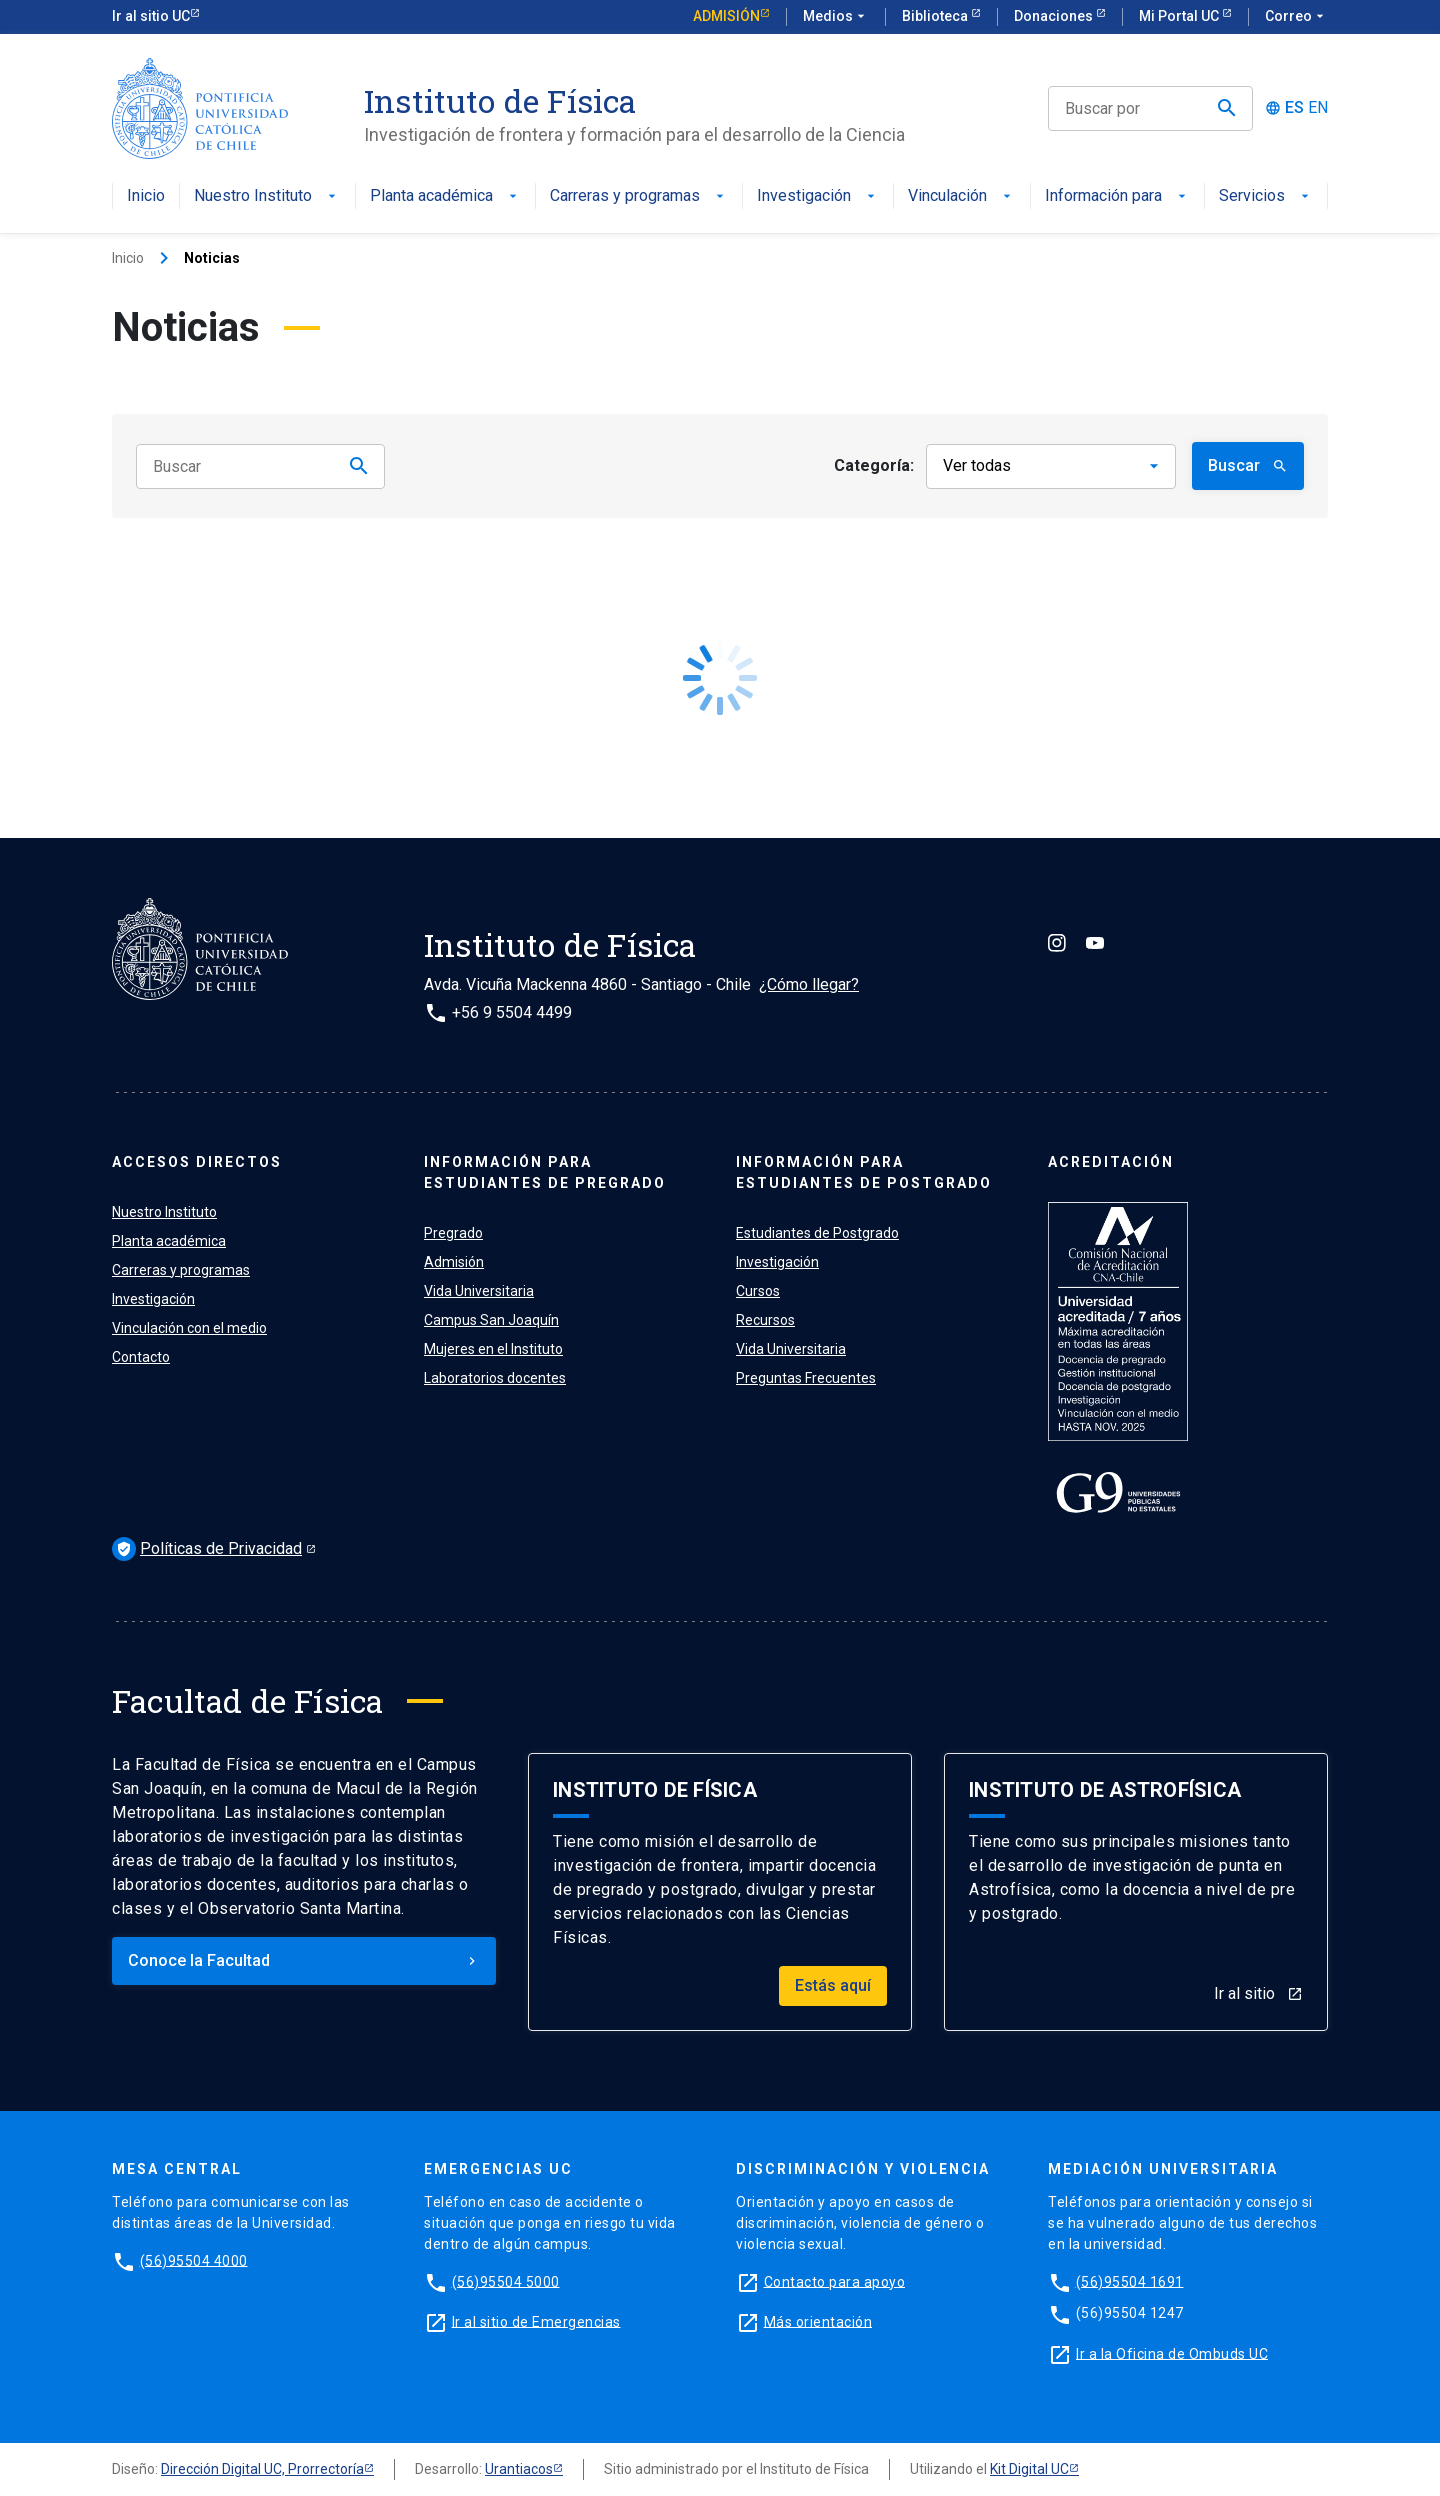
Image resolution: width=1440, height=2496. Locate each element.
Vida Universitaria (479, 1291)
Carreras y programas (639, 196)
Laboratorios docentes (495, 1378)
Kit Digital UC (1029, 2469)
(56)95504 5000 (506, 2281)
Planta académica (445, 196)
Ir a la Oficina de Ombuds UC (1172, 2353)
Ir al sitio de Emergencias (536, 2321)
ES (1294, 108)
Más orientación (818, 2321)
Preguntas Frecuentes (806, 1378)
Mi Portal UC (1180, 16)
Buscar (1248, 465)
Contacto (141, 1357)
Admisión (726, 16)
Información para (1117, 196)
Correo (1296, 17)
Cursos (758, 1291)
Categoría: (874, 465)
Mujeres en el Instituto (493, 1349)
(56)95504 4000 (194, 2260)
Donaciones (1055, 16)
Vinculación (961, 196)
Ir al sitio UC (151, 16)
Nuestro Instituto (267, 196)
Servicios (1266, 196)
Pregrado (453, 1233)
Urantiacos (519, 2469)
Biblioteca (936, 16)
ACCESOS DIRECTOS (197, 1162)
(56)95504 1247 (1130, 2313)
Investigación (818, 196)
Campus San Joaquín (491, 1320)
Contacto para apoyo (835, 2281)
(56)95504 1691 (1130, 2281)
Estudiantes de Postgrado (817, 1233)
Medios (836, 17)
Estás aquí (833, 1985)
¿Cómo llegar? (809, 984)
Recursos (765, 1320)
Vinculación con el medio (189, 1328)
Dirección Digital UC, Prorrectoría (262, 2469)
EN (1318, 108)
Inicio (146, 196)
